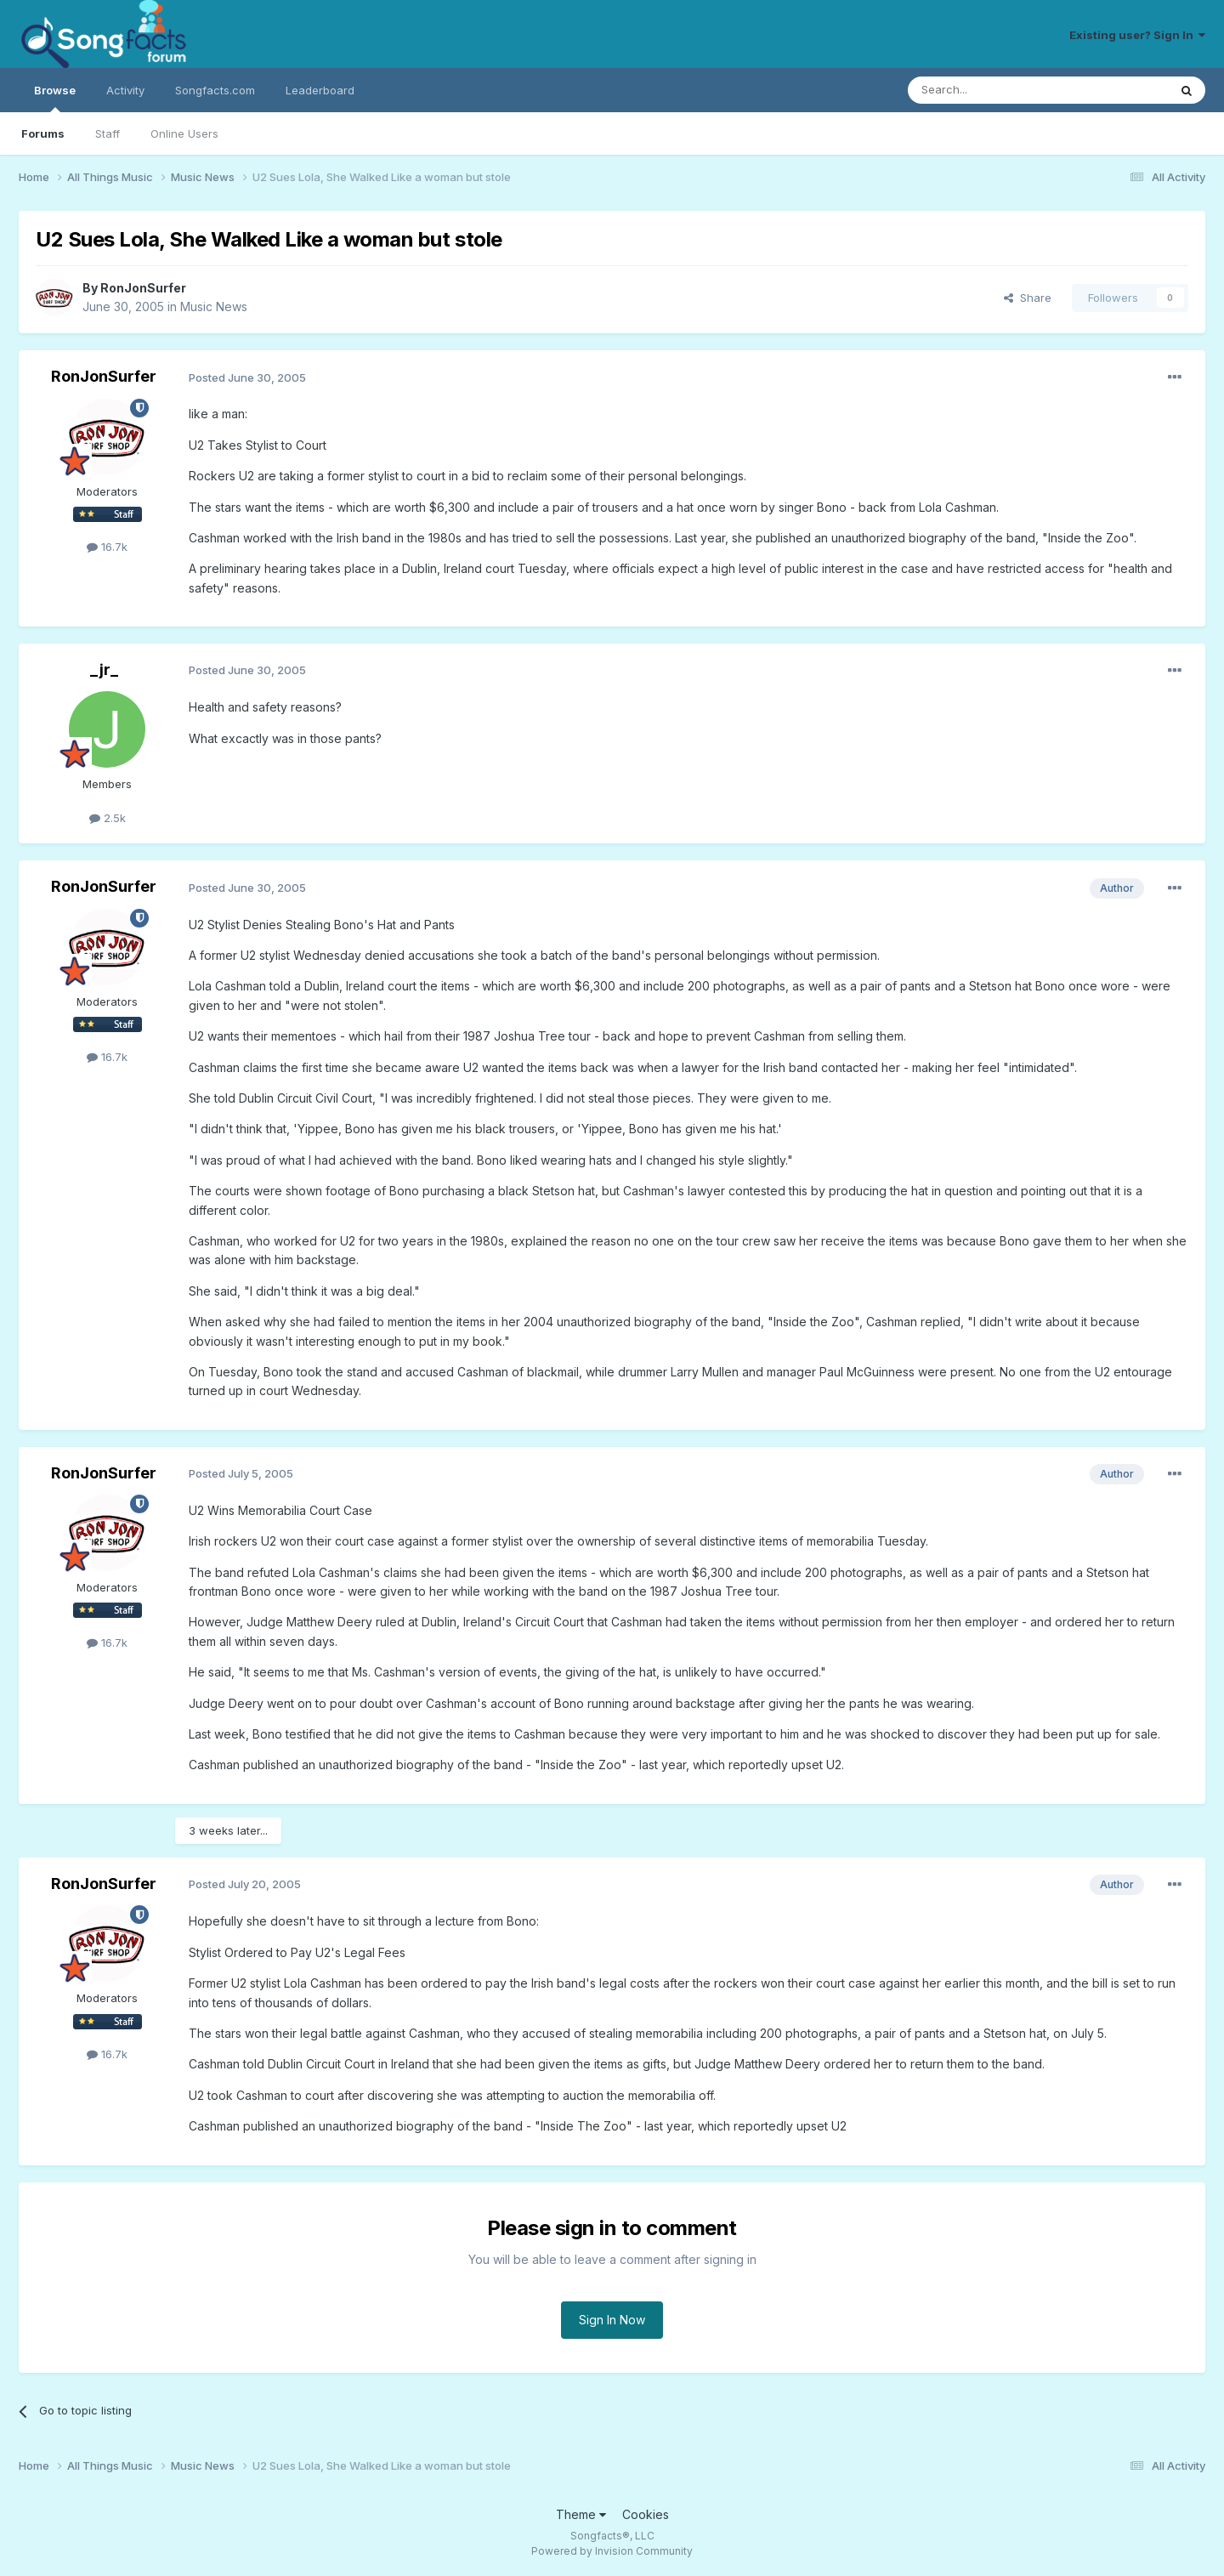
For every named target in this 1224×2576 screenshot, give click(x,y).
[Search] (994, 90)
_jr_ (104, 669)
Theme (581, 2514)
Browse (55, 97)
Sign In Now (612, 2319)
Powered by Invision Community (612, 2551)
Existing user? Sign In (1137, 35)
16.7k (107, 546)
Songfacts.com (215, 90)
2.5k (107, 818)
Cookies (645, 2514)
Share (1027, 297)
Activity (125, 90)
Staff (107, 133)
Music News (213, 306)
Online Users (184, 133)
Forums (43, 133)
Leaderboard (320, 90)
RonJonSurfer (143, 288)
